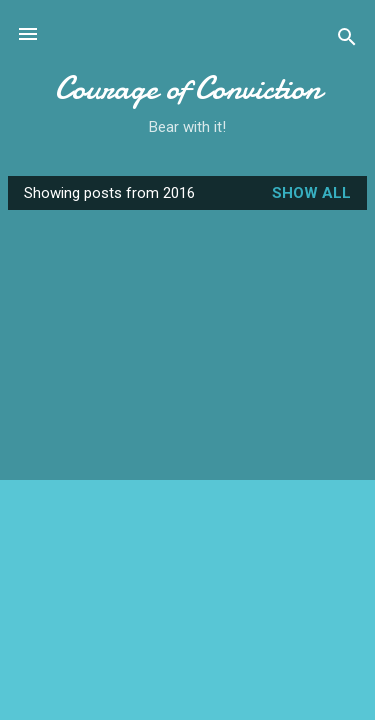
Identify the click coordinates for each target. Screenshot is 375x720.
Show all (311, 193)
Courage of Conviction (188, 88)
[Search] (347, 40)
